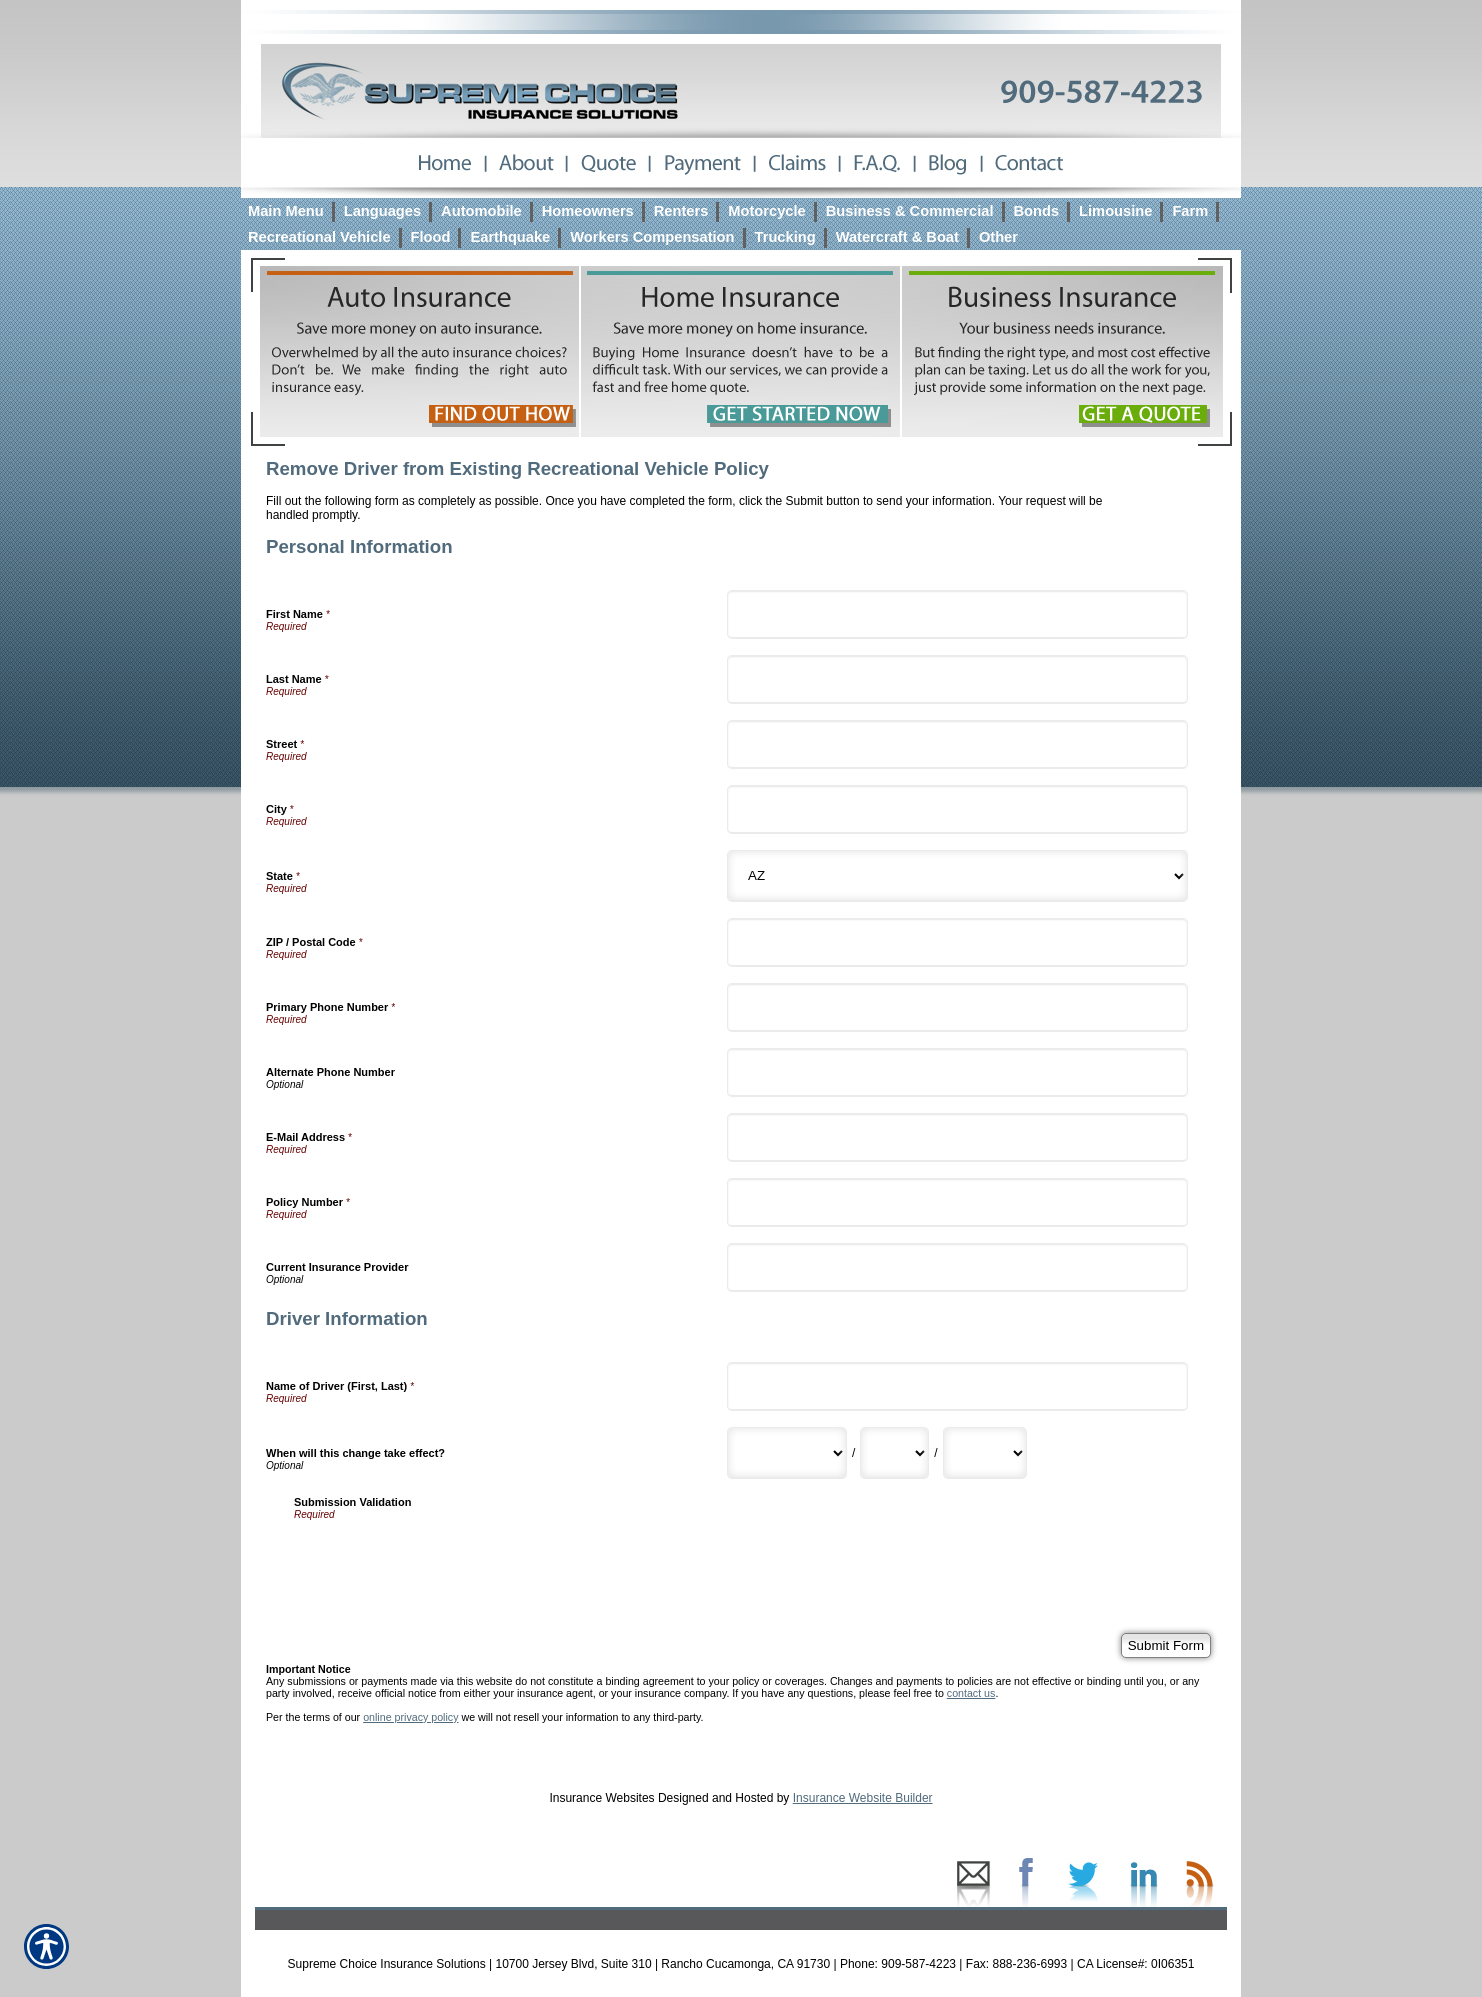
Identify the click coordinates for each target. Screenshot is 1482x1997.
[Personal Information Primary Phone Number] (957, 1007)
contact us (971, 1693)
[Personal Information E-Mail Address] (957, 1137)
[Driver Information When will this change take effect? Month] (787, 1453)
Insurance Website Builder (863, 1798)
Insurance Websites (601, 1798)
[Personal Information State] (957, 876)
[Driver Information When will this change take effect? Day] (894, 1453)
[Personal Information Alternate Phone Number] (957, 1072)
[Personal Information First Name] (957, 614)
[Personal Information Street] (957, 744)
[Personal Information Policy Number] (957, 1202)
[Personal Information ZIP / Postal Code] (957, 942)
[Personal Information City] (957, 809)
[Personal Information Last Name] (957, 679)
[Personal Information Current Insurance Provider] (957, 1267)
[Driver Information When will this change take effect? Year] (985, 1453)
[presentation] (446, 1559)
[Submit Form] (1166, 1645)
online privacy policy (410, 1717)
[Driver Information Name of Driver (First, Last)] (957, 1386)
